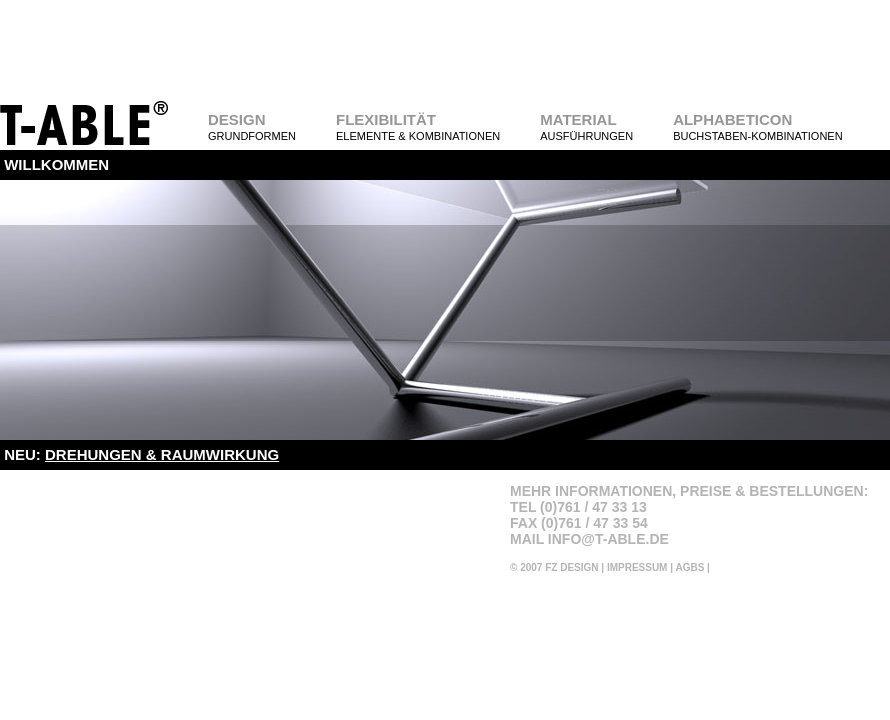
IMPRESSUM (637, 567)
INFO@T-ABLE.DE (608, 539)
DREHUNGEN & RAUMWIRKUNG (162, 454)
